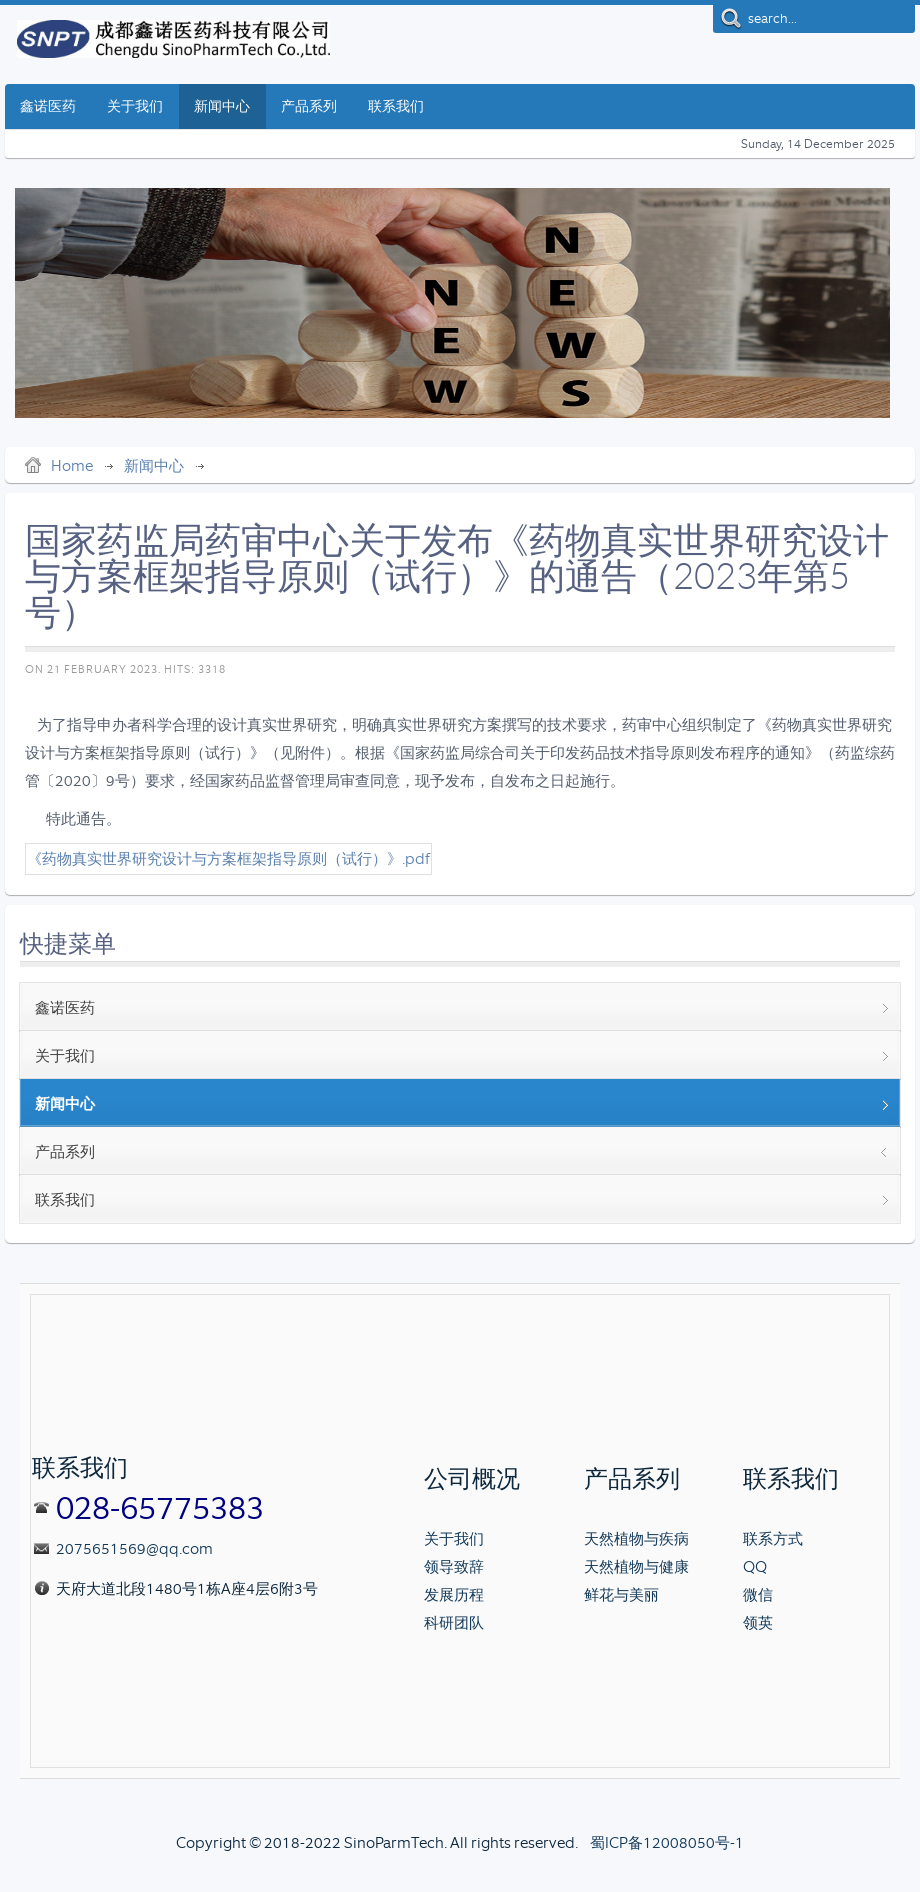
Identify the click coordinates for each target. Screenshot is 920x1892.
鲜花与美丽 (621, 1595)
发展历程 (454, 1595)
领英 (758, 1623)
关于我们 (454, 1539)
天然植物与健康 (636, 1567)
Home (72, 466)
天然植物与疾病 (636, 1539)
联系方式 (773, 1539)
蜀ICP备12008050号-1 (667, 1843)
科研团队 (454, 1623)
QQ (755, 1567)
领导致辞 (454, 1567)
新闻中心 (154, 466)
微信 (758, 1595)
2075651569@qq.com (134, 1549)
